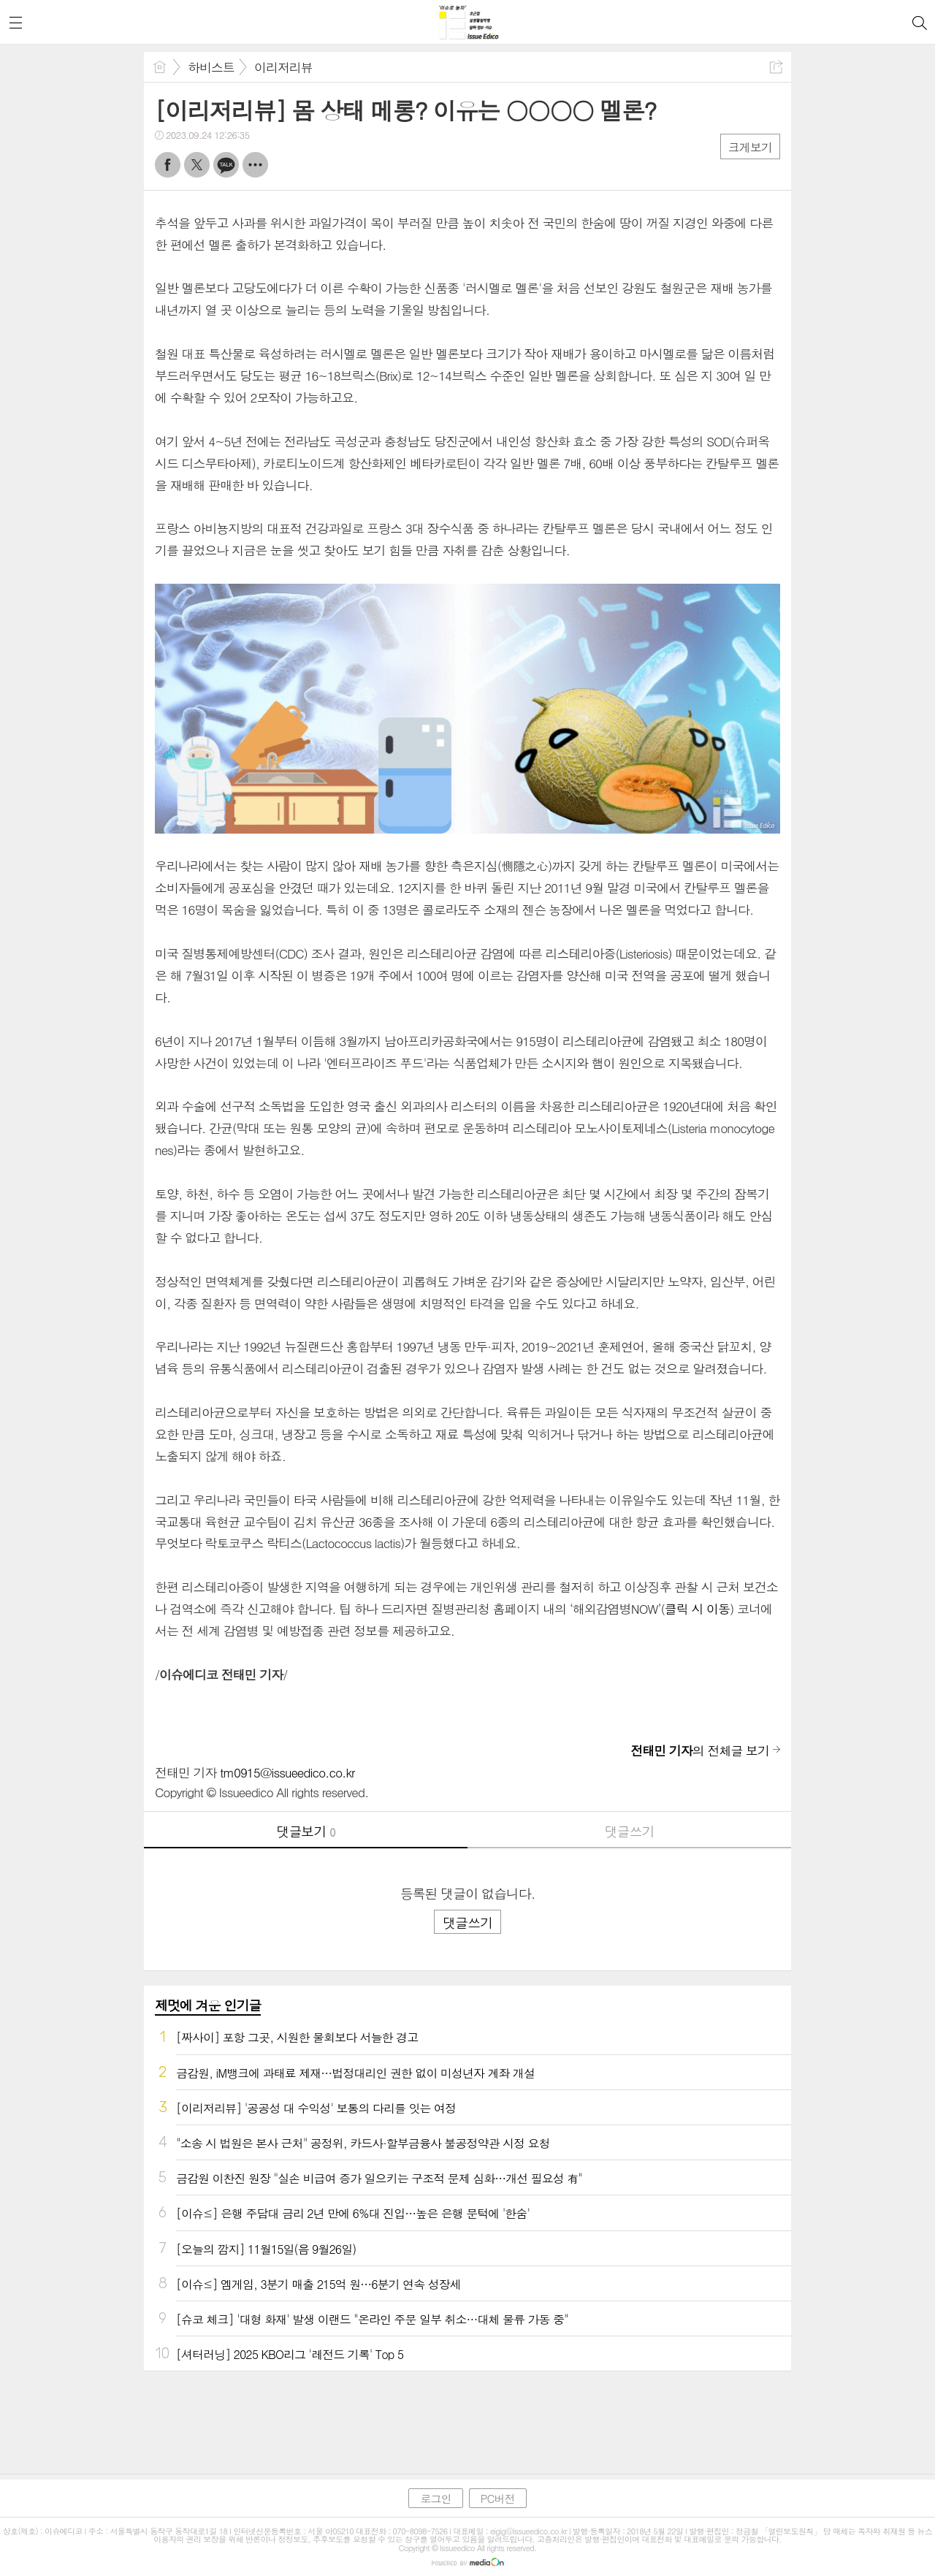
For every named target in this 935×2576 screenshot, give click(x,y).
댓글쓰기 (629, 1831)
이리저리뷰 (283, 67)
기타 (255, 165)
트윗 (197, 165)
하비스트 (211, 67)
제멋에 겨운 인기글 (208, 2005)
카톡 (226, 165)
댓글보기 (306, 1831)
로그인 (435, 2498)
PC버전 (498, 2498)
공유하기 (776, 66)
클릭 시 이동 (697, 1608)
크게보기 (750, 147)
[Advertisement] (467, 2419)
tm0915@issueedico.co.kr (287, 1772)
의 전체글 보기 (699, 1750)
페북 (167, 165)
